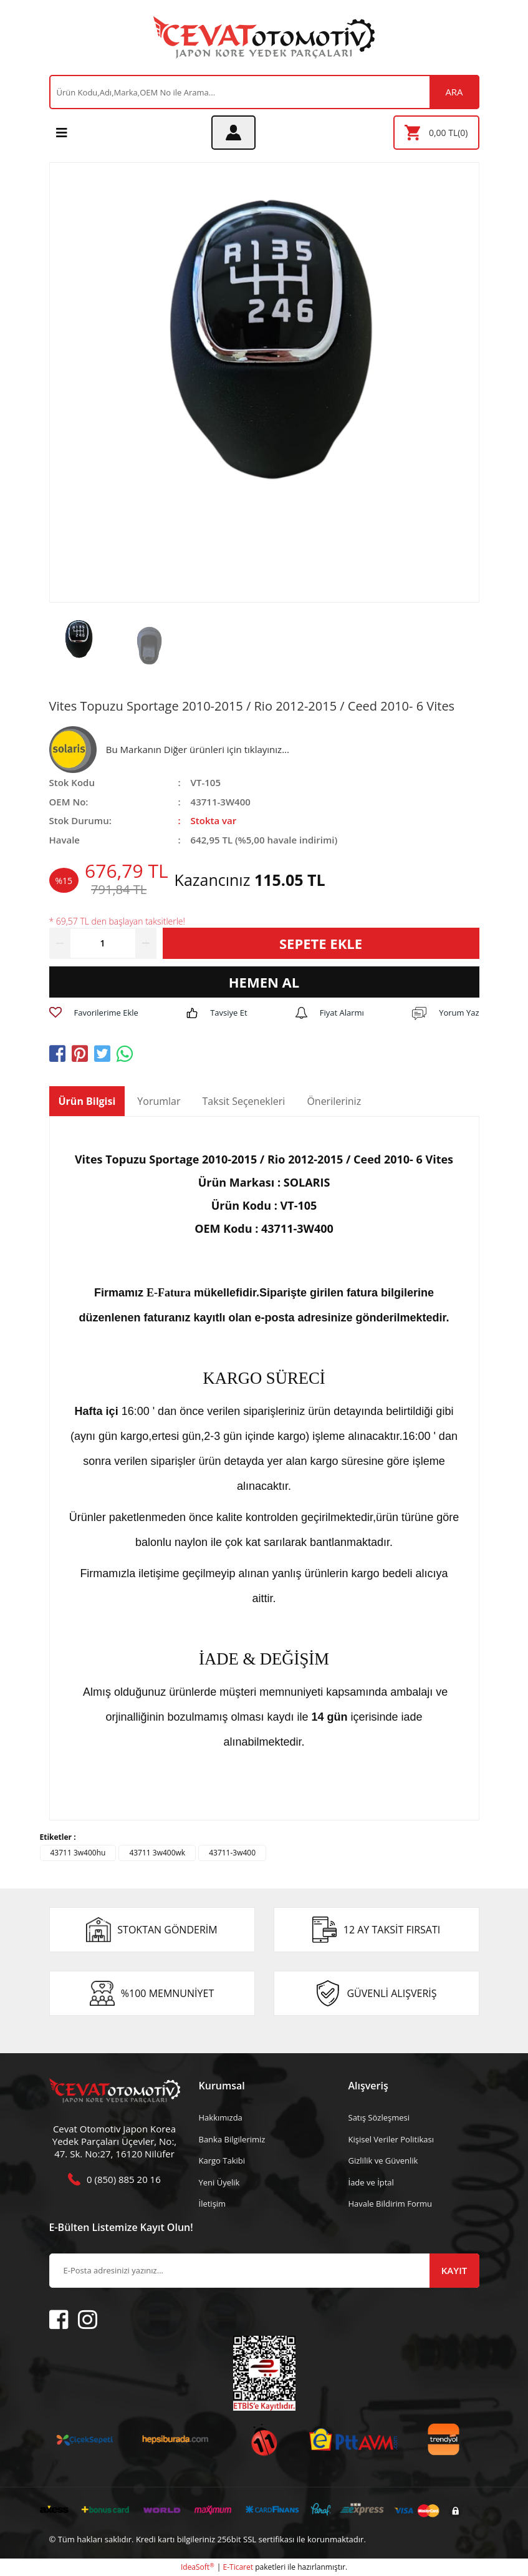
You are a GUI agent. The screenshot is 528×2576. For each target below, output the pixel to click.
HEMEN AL (264, 982)
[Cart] (436, 132)
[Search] (264, 92)
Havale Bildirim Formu (390, 2203)
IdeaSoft (197, 2567)
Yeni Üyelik (219, 2182)
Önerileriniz (334, 1101)
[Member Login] (233, 132)
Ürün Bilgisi (87, 1101)
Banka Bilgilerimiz (232, 2139)
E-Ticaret (238, 2567)
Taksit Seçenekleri (244, 1101)
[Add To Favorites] (93, 1013)
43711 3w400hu (78, 1852)
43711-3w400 (232, 1852)
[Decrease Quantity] (59, 943)
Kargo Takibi (222, 2160)
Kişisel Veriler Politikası (391, 2139)
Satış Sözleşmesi (379, 2117)
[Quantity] (102, 943)
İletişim (212, 2203)
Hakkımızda (220, 2117)
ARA (454, 91)
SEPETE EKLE (320, 943)
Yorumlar (158, 1101)
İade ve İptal (371, 2182)
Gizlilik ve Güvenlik (383, 2160)
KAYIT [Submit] (454, 2270)
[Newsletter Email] (264, 2270)
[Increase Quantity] (145, 943)
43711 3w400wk (157, 1852)
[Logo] (264, 37)
